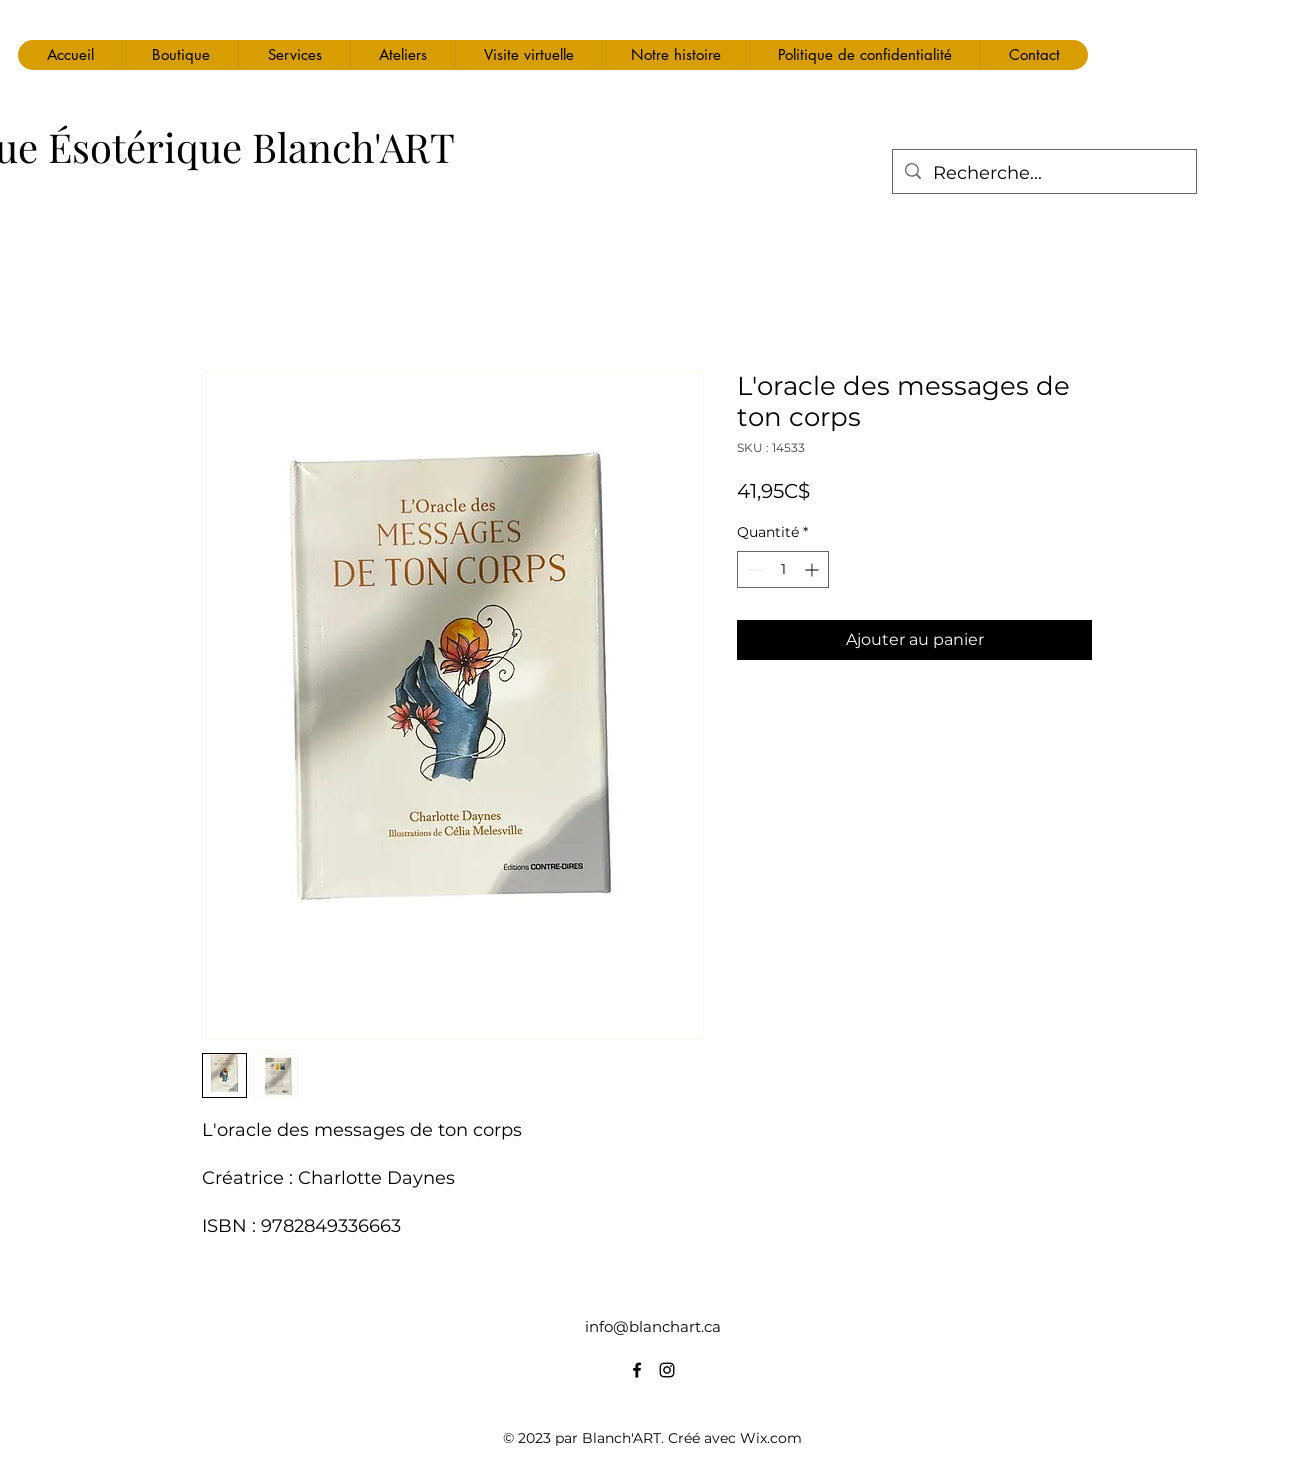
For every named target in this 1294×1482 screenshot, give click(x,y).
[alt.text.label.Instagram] (667, 1370)
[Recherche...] (1043, 174)
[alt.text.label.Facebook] (637, 1370)
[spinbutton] (783, 569)
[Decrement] (752, 569)
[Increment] (813, 569)
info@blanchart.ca (653, 1326)
